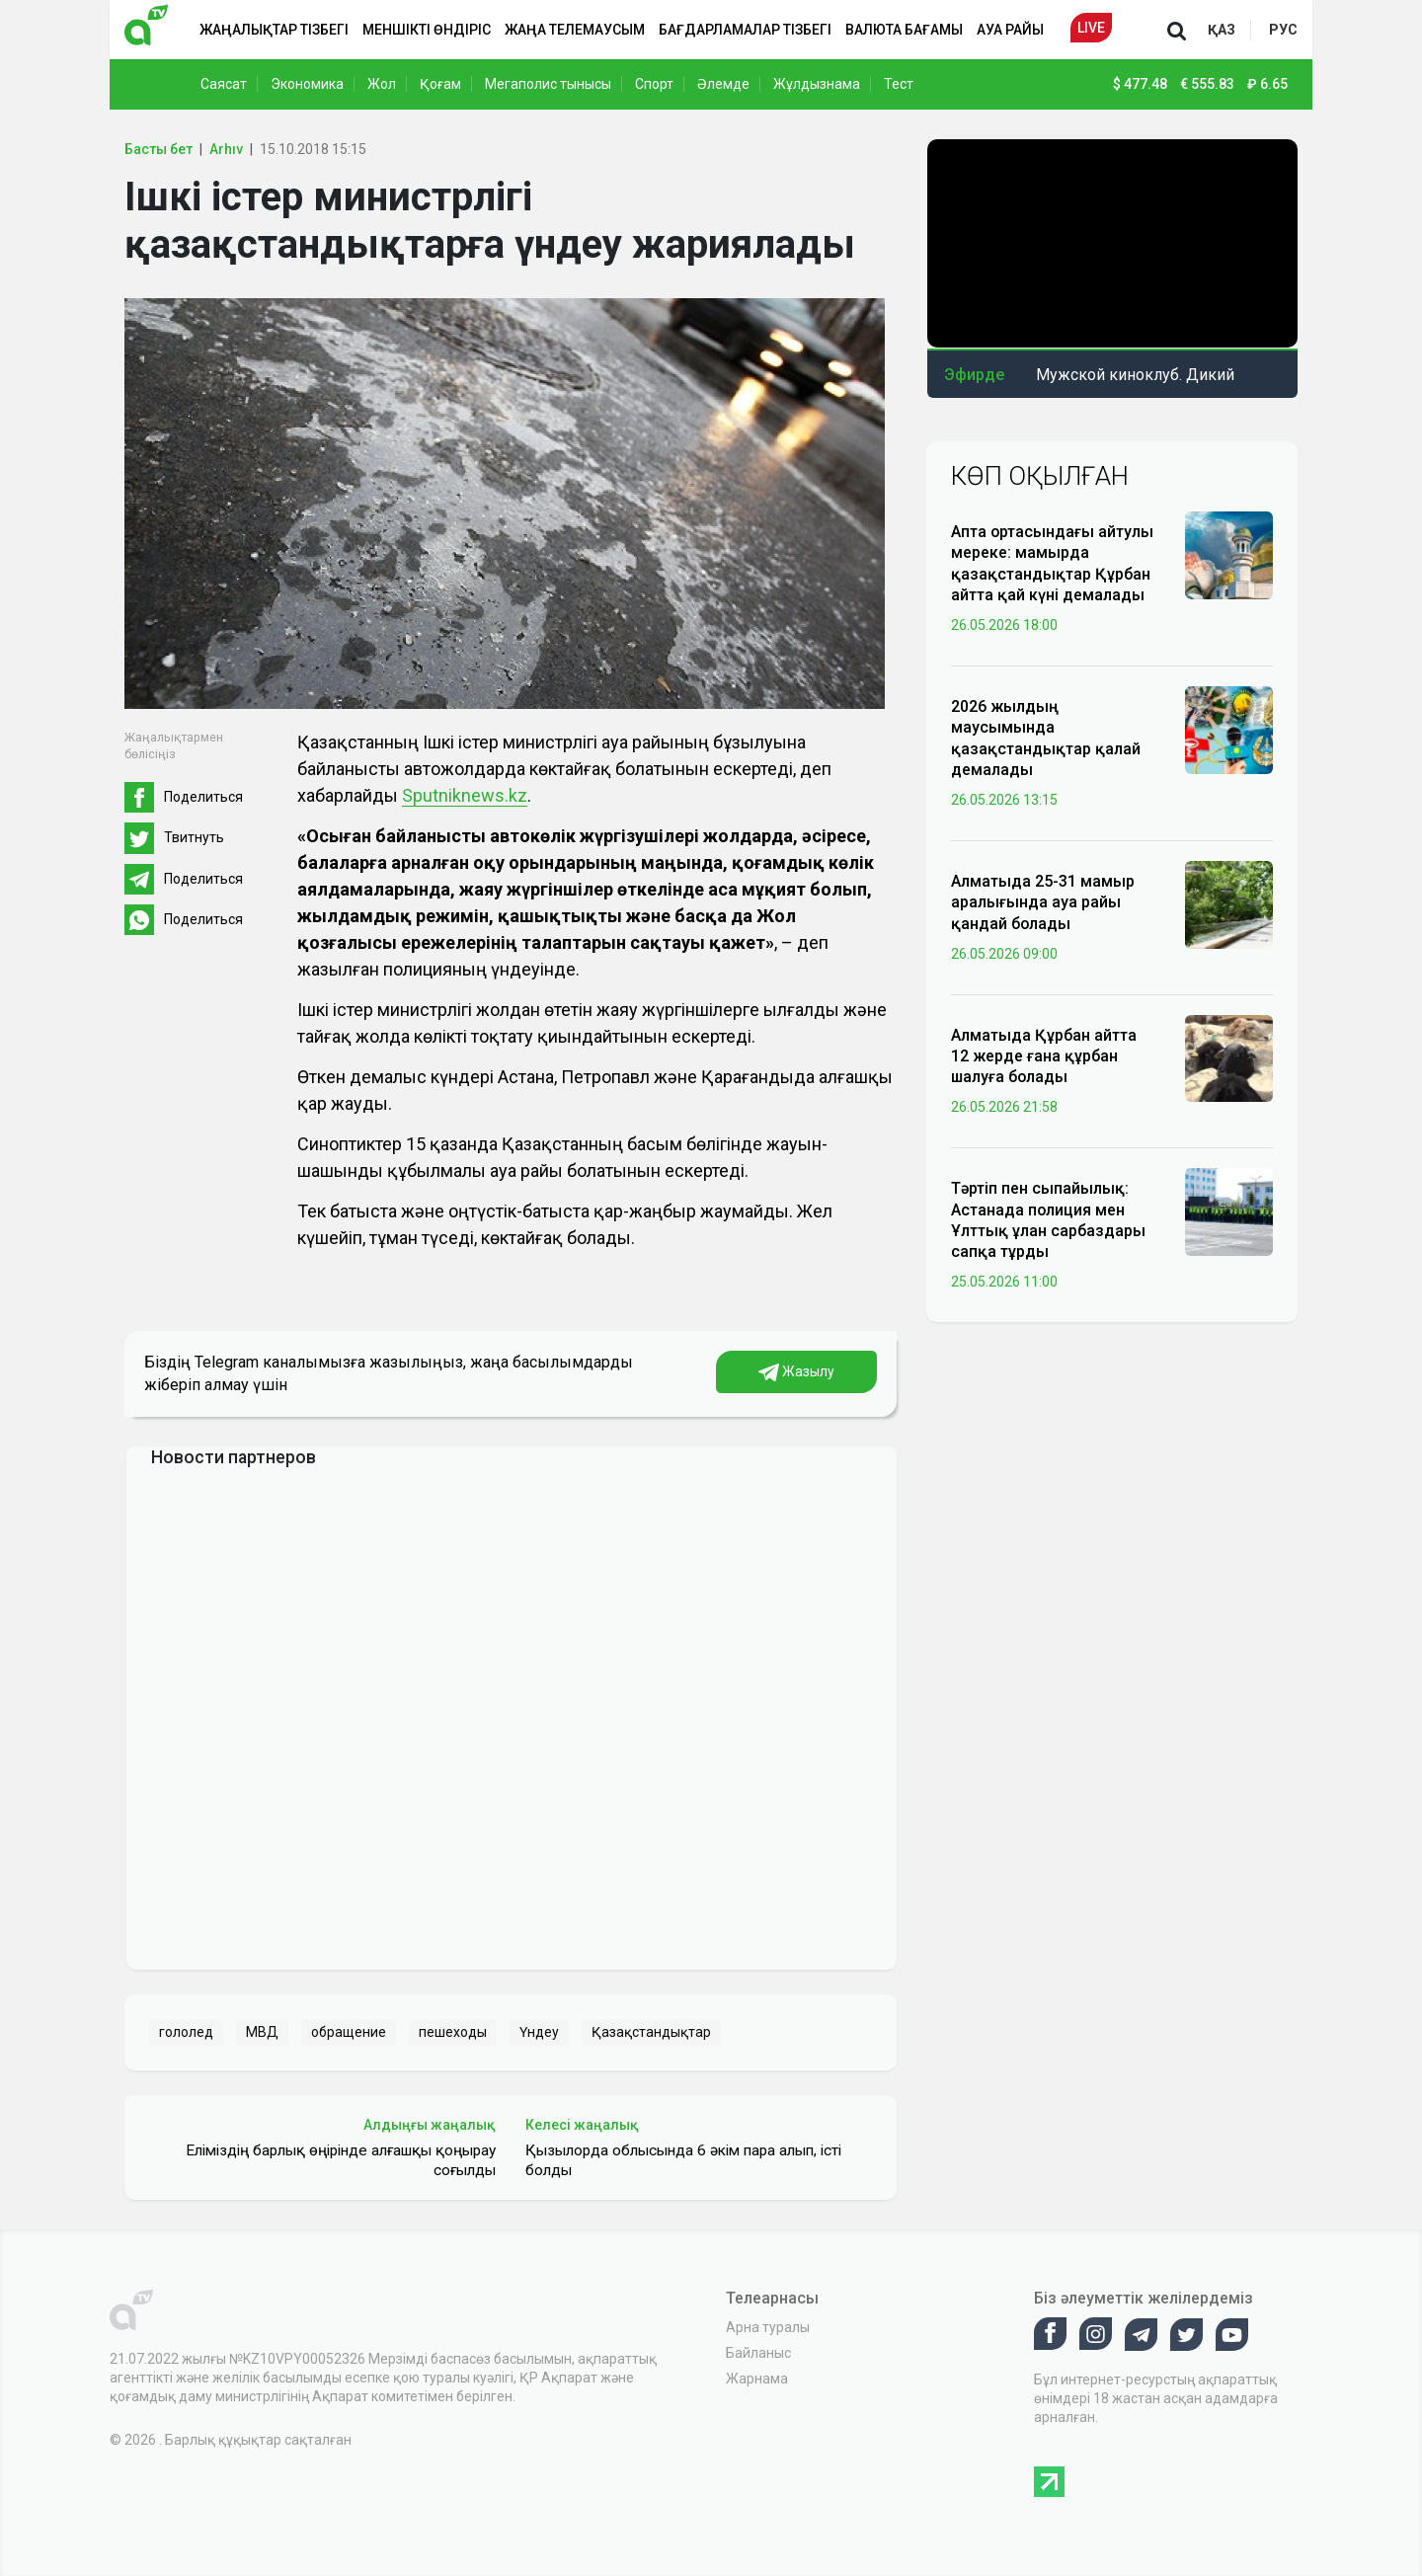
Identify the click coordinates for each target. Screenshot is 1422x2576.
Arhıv (226, 149)
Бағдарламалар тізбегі (745, 30)
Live (1091, 28)
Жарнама (757, 2378)
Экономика (307, 84)
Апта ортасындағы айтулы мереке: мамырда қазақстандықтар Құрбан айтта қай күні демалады (1052, 563)
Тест (898, 84)
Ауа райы (1010, 30)
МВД (262, 2032)
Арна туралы (768, 2327)
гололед (186, 2032)
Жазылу (796, 1372)
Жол (381, 84)
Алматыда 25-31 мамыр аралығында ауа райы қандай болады (1043, 902)
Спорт (654, 84)
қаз (1221, 30)
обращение (348, 2032)
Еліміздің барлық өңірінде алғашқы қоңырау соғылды (341, 2160)
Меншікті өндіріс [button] (426, 30)
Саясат (223, 84)
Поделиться (203, 797)
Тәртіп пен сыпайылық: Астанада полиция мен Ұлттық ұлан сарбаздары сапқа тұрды (1048, 1220)
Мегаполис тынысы (548, 84)
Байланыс (758, 2353)
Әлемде (723, 84)
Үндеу (539, 2032)
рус (1283, 30)
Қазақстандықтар (651, 2032)
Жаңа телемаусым (575, 30)
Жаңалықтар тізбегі (274, 30)
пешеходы (453, 2032)
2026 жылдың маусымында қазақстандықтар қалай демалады (1046, 738)
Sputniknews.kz (464, 795)
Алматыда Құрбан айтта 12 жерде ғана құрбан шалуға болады (1044, 1056)
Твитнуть (194, 837)
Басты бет (158, 149)
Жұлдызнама (816, 84)
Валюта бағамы (904, 30)
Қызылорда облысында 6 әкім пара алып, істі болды (683, 2160)
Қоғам (440, 84)
